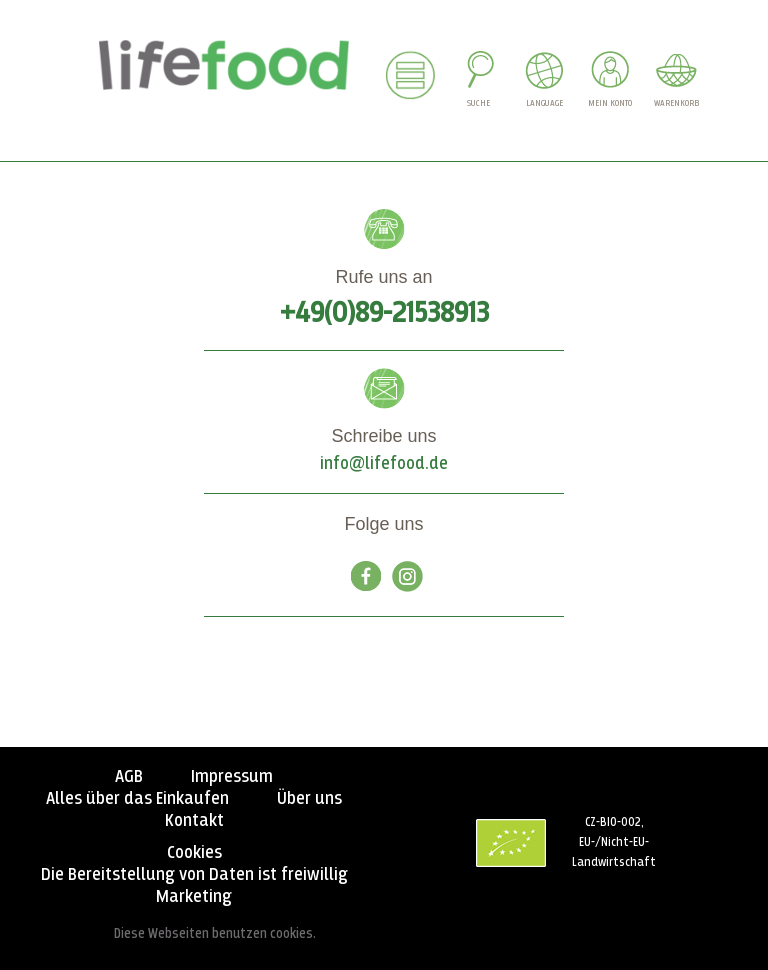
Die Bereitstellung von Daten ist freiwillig (194, 875)
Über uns (309, 799)
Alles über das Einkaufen (137, 799)
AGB (129, 777)
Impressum (232, 777)
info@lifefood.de (384, 464)
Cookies (194, 853)
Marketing (194, 897)
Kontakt (194, 821)
